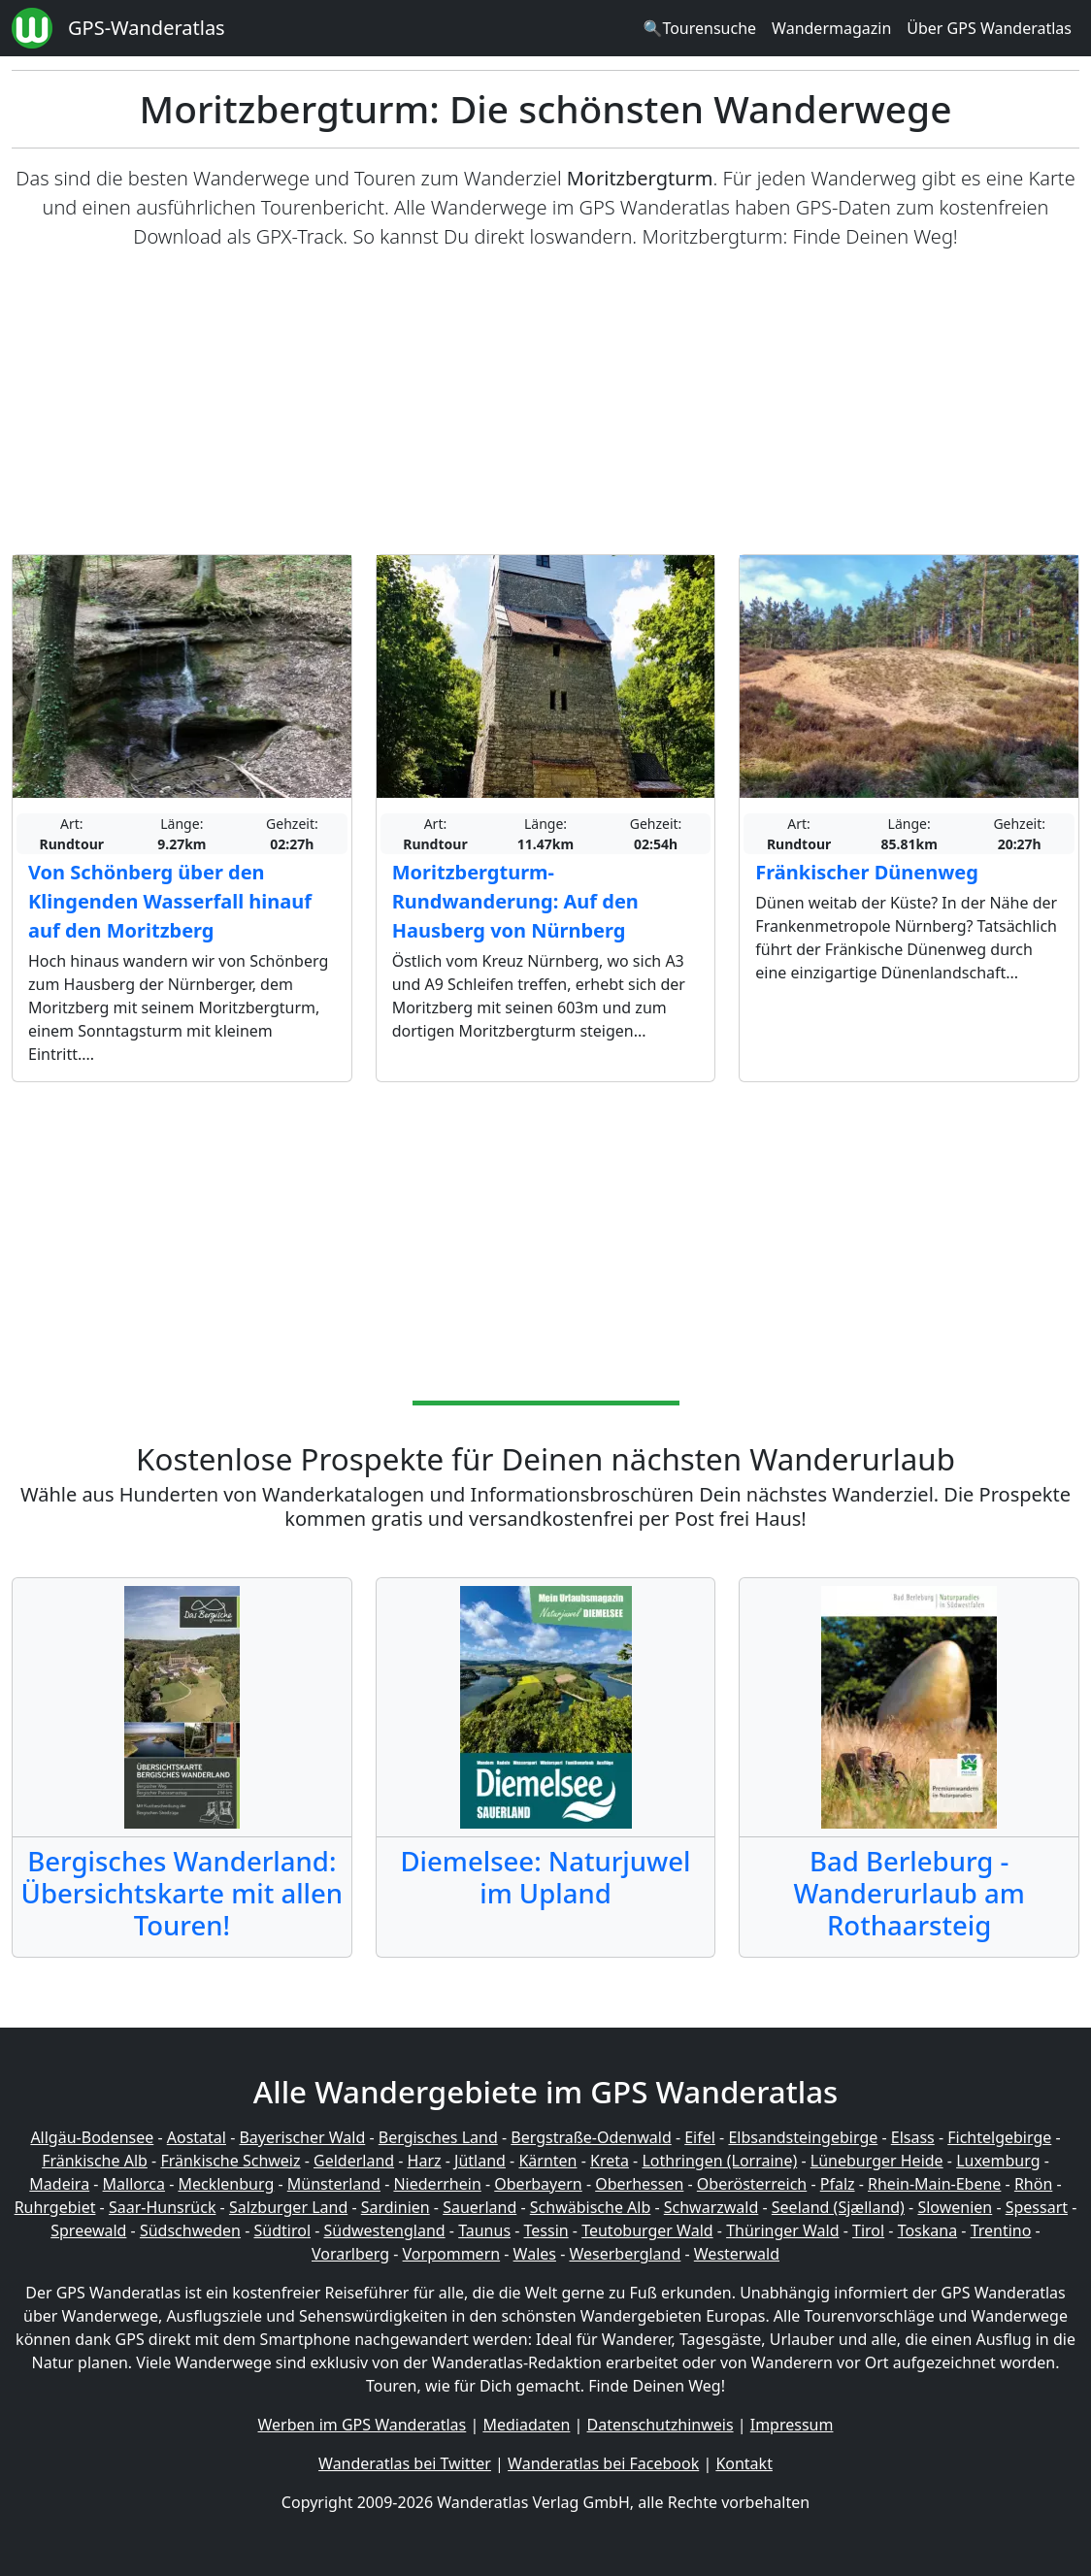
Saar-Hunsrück (162, 2207)
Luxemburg (998, 2160)
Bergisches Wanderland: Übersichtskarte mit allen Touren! (182, 1893)
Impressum (792, 2424)
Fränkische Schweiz (230, 2160)
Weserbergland (624, 2253)
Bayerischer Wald (302, 2137)
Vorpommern (452, 2253)
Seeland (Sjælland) (838, 2207)
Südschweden (190, 2230)
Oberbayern (537, 2184)
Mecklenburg (226, 2184)
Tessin (546, 2230)
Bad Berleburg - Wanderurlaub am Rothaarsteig (909, 1893)
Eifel (699, 2137)
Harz (425, 2160)
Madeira (59, 2184)
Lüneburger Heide (876, 2160)
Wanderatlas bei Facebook (603, 2463)
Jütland (480, 2160)
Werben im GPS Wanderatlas (362, 2424)
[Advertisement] (545, 403)
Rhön (1033, 2184)
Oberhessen (639, 2184)
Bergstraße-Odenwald (591, 2137)
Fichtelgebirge (999, 2137)
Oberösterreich (752, 2184)
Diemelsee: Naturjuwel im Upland (545, 1877)
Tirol (868, 2230)
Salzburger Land (288, 2207)
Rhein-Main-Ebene (934, 2184)
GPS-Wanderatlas (146, 28)
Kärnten (547, 2160)
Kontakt (744, 2463)
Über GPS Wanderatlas (989, 28)
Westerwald (736, 2253)
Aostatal (196, 2137)
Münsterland (333, 2184)
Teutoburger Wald (646, 2230)
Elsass (913, 2137)
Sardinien (395, 2207)
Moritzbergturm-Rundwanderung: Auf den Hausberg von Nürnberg (515, 901)
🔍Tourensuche (699, 28)
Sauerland (479, 2207)
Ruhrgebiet (55, 2207)
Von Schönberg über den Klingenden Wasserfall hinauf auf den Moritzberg (170, 901)
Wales (534, 2253)
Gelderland (354, 2160)
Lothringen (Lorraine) (719, 2160)
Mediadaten (526, 2424)
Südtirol (283, 2230)
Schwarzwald (711, 2207)
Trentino (1001, 2230)
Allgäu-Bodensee (91, 2137)
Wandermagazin (831, 28)
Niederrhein (436, 2184)
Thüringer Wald (782, 2230)
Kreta (609, 2160)
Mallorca (134, 2184)
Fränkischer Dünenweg (866, 872)
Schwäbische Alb (590, 2207)
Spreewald (88, 2230)
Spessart (1037, 2207)
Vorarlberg (350, 2253)
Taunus (484, 2230)
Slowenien (954, 2207)
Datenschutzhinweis (660, 2424)
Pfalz (837, 2184)
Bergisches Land (438, 2137)
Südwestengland (385, 2230)
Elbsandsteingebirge (802, 2137)
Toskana (928, 2230)
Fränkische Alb (95, 2160)
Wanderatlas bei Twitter (404, 2463)
